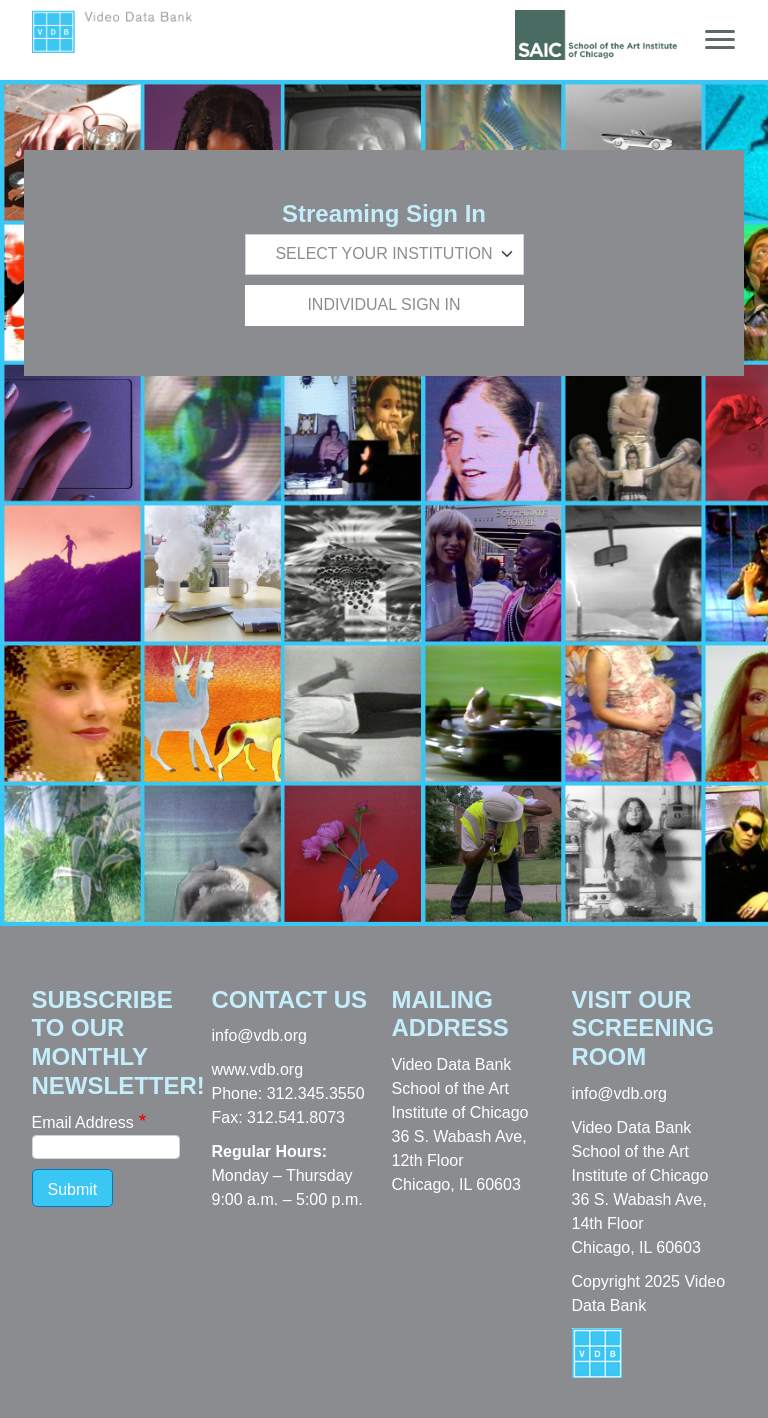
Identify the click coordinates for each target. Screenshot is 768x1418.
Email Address (83, 1122)
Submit (73, 1189)
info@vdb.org (259, 1035)
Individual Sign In (383, 304)
